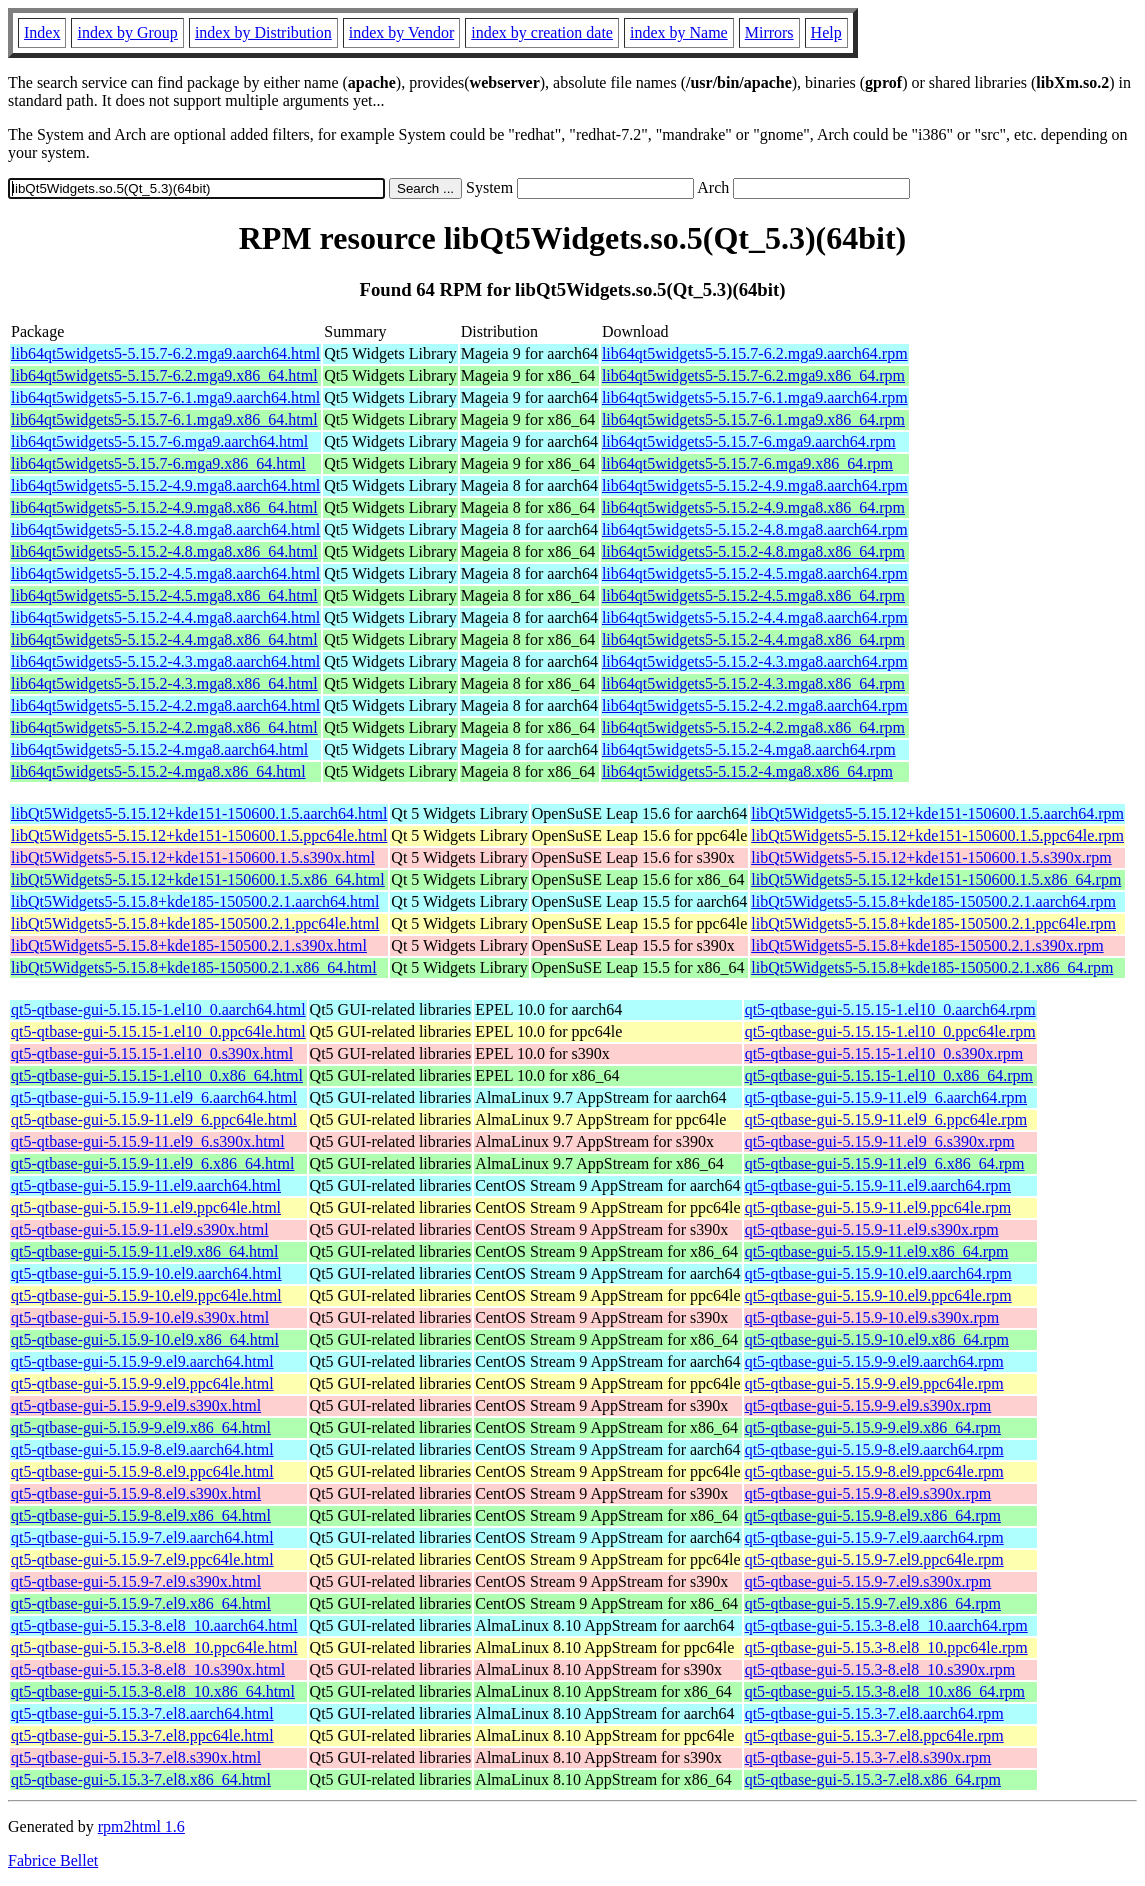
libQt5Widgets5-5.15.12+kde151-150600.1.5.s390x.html (193, 857)
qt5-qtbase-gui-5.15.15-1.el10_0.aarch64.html (158, 1009)
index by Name (679, 32)
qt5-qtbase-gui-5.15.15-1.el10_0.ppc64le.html (158, 1031)
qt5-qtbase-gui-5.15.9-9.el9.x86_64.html (141, 1427)
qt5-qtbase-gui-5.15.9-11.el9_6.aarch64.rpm (886, 1097)
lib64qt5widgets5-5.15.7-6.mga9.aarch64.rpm (749, 441)
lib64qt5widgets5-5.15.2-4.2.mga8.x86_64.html (164, 727)
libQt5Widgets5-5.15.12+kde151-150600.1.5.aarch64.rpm (937, 813)
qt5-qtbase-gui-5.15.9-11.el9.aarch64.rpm (878, 1185)
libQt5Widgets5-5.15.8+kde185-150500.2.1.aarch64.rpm (933, 901)
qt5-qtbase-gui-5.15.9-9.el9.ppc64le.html (142, 1383)
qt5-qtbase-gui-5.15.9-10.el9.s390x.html (140, 1317)
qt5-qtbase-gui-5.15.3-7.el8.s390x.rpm (868, 1757)
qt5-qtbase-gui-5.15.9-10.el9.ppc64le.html (146, 1295)
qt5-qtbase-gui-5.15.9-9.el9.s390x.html (136, 1405)
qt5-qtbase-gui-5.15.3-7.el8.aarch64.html (142, 1713)
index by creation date (542, 32)
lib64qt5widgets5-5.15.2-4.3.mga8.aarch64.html (165, 661)
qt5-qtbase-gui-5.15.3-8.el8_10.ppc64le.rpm (886, 1647)
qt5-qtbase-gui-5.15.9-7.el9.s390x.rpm (868, 1581)
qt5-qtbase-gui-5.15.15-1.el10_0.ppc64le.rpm (890, 1031)
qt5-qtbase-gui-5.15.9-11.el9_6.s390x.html (148, 1141)
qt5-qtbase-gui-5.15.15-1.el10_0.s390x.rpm (884, 1053)
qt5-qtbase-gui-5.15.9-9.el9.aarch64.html (142, 1361)
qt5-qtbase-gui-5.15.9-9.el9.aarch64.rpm (874, 1361)
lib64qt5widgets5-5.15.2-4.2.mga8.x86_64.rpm (753, 727)
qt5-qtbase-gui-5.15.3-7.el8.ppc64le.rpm (874, 1735)
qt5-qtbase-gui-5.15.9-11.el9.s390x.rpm (872, 1229)
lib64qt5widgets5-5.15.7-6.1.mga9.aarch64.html (165, 397)
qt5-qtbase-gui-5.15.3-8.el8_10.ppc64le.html (154, 1647)
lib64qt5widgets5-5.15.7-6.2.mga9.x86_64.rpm (753, 375)
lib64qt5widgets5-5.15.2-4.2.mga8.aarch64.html (165, 705)
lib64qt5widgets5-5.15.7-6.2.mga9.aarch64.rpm (755, 353)
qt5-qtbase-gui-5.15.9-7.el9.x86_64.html (141, 1603)
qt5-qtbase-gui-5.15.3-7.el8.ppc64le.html (142, 1735)
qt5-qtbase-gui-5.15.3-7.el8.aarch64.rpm (874, 1713)
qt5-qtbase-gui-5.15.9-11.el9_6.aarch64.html (154, 1097)
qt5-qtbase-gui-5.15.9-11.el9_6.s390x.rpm (880, 1141)
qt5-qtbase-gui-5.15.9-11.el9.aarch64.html (146, 1185)
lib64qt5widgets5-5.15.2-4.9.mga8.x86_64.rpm (753, 507)
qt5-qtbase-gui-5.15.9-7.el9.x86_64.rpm (873, 1603)
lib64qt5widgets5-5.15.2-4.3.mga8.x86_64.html (164, 683)
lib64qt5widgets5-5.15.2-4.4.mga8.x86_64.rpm (753, 639)
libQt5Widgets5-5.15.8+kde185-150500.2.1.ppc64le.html (195, 923)
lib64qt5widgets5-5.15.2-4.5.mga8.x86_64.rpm (753, 595)
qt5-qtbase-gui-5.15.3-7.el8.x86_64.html (141, 1779)
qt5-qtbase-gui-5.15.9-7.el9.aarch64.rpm (874, 1537)
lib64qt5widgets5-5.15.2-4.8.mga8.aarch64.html (165, 529)
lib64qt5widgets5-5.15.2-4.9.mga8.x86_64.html (164, 507)
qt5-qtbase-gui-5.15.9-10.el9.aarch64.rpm (878, 1273)
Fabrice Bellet (53, 1860)
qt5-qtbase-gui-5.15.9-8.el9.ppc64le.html (142, 1471)
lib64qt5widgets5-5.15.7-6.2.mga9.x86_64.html (164, 375)
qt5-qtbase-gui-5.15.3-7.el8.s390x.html (136, 1757)
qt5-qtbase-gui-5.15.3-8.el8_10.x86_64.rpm (885, 1691)
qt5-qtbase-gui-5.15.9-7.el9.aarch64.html (142, 1537)
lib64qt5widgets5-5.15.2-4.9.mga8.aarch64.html (165, 485)
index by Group (127, 32)
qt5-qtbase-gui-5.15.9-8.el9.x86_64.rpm (873, 1515)
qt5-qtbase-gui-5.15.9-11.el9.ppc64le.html (146, 1207)
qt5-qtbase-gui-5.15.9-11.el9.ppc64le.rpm (878, 1207)
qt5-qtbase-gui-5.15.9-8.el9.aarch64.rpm (874, 1449)
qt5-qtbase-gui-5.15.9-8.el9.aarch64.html (142, 1449)
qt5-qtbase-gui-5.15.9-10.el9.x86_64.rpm (877, 1339)
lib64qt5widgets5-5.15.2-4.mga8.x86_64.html (158, 771)
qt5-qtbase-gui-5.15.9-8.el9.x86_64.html (141, 1515)
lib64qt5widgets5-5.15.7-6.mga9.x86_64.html (158, 463)
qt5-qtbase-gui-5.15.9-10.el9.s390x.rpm (872, 1317)
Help (826, 32)
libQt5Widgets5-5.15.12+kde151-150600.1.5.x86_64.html (198, 879)
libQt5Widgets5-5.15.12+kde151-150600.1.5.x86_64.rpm (936, 879)
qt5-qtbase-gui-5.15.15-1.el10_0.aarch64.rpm (890, 1009)
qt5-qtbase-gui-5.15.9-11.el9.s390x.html (140, 1229)
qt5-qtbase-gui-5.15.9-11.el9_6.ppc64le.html (154, 1119)
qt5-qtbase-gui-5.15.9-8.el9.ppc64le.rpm (874, 1471)
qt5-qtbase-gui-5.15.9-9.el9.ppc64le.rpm (874, 1383)
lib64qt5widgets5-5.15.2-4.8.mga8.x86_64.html (164, 551)
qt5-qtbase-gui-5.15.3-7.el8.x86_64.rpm (873, 1779)
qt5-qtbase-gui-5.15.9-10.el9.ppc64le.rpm (878, 1295)
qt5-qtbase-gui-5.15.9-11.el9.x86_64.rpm (877, 1251)
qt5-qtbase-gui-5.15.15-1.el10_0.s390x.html (152, 1053)
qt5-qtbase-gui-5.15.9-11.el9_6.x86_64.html (152, 1163)
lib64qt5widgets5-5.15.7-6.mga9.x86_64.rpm (747, 463)
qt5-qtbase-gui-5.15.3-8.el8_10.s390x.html (148, 1669)
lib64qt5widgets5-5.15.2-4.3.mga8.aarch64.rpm (755, 661)
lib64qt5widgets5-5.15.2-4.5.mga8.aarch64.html (165, 573)
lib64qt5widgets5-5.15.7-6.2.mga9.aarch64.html (165, 353)
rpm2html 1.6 (141, 1826)
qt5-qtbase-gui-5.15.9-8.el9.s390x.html (136, 1493)
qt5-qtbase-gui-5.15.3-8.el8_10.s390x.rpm (880, 1669)
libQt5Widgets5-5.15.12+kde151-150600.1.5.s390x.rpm (931, 857)
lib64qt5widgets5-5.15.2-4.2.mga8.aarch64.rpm (755, 705)
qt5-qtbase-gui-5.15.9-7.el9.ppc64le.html (142, 1559)
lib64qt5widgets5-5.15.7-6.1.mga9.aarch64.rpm (755, 397)
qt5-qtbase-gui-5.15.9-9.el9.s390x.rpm (868, 1405)
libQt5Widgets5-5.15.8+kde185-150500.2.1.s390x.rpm (927, 945)
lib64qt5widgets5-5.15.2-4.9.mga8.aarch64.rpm (755, 485)
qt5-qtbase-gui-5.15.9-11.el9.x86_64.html (144, 1251)
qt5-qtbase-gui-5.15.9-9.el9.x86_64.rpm (873, 1427)
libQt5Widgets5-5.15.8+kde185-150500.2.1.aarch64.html (195, 901)
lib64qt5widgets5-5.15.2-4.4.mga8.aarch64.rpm (755, 617)
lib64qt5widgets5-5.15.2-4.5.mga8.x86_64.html (164, 595)
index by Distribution (263, 32)
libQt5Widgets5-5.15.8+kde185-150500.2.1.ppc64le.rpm (933, 923)
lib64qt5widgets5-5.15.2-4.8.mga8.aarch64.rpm (755, 529)
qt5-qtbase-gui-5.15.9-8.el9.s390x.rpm (868, 1493)
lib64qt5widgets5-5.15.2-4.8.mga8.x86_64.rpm (753, 551)
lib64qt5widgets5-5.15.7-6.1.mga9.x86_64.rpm (753, 419)
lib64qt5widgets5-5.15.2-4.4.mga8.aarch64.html (165, 617)
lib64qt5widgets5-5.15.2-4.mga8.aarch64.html (159, 749)
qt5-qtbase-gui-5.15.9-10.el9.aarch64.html (146, 1273)
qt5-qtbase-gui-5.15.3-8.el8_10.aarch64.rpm (886, 1625)
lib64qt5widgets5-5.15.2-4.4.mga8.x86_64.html (164, 639)
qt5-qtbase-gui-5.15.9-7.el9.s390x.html (136, 1581)
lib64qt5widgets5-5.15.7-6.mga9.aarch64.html (159, 441)
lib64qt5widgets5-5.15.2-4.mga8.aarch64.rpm (749, 749)
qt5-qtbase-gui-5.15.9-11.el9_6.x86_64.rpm (885, 1163)
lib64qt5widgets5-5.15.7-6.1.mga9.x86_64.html (164, 419)
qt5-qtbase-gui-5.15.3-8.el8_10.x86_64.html (153, 1691)
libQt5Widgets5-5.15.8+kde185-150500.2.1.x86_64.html (194, 967)
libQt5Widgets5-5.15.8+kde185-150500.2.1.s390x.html (189, 945)
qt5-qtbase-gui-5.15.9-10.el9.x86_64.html (145, 1339)
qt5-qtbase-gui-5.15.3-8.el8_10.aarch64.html (154, 1625)
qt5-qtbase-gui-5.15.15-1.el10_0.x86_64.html (157, 1075)
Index (42, 32)
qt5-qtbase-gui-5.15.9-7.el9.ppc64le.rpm (874, 1559)
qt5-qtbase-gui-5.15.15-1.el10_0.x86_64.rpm (889, 1075)
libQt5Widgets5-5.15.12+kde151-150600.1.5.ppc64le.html (199, 835)
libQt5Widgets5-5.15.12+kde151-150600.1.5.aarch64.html (199, 813)
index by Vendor (401, 32)
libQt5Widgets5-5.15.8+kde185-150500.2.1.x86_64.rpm (932, 967)
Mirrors (769, 32)
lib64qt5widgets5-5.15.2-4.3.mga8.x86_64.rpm (753, 683)
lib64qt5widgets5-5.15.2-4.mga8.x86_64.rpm (747, 771)
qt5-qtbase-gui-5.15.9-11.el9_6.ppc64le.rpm (886, 1119)
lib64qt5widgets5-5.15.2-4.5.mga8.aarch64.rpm (755, 573)
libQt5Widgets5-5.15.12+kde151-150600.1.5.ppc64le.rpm (937, 835)
